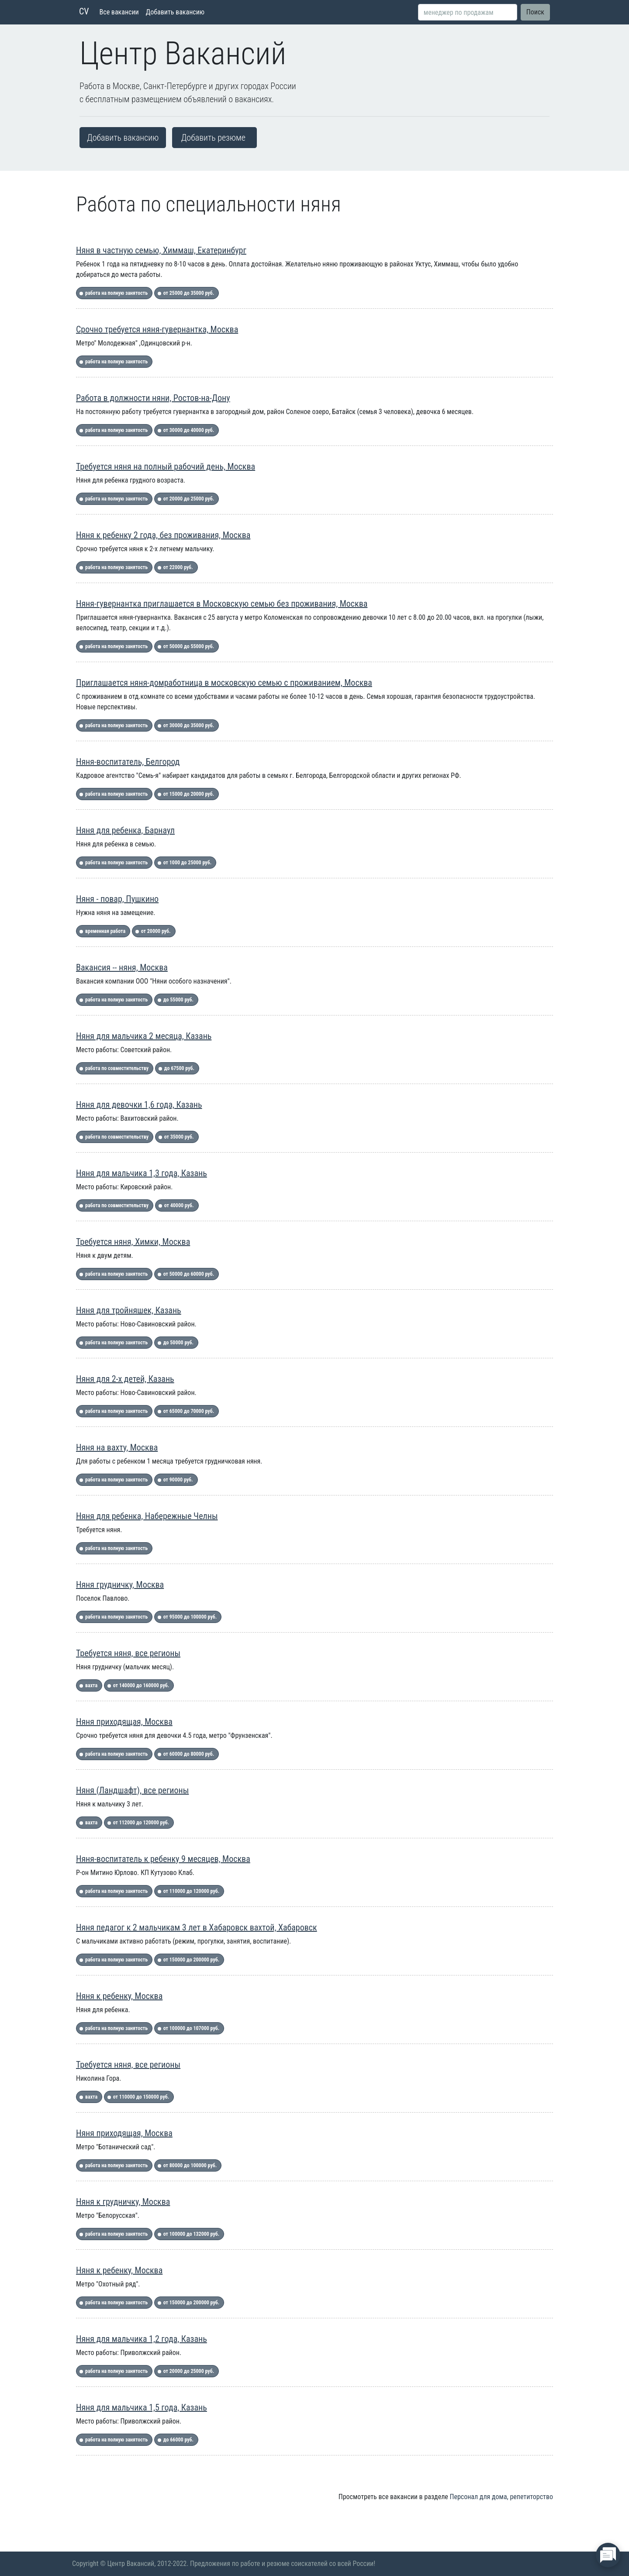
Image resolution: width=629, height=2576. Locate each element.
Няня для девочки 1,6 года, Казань (139, 1104)
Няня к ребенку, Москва (119, 1996)
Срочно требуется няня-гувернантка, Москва (157, 329)
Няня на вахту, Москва (117, 1447)
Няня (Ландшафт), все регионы (132, 1790)
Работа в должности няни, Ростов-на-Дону (153, 398)
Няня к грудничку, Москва (123, 2201)
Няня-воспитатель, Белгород (128, 761)
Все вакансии (119, 12)
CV (84, 11)
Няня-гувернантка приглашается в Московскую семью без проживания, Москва (221, 603)
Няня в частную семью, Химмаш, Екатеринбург (161, 250)
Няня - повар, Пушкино (117, 899)
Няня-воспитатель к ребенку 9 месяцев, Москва (163, 1859)
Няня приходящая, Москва (124, 1721)
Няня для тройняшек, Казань (128, 1310)
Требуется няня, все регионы (128, 1653)
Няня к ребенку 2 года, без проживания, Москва (163, 535)
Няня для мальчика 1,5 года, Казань (141, 2407)
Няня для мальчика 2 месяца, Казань (143, 1036)
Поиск (535, 12)
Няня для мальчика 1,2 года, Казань (141, 2339)
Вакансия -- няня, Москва (122, 967)
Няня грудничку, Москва (120, 1584)
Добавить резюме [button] (213, 137)
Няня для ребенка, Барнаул (125, 830)
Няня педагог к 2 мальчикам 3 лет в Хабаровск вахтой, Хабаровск (196, 1927)
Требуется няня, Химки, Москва (133, 1241)
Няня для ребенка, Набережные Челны (147, 1516)
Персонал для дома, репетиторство (501, 2497)
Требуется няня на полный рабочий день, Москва (165, 466)
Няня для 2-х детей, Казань (125, 1379)
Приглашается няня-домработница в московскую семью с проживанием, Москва (224, 682)
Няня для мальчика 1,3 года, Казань (141, 1173)
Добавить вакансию (175, 12)
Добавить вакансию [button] (123, 137)
